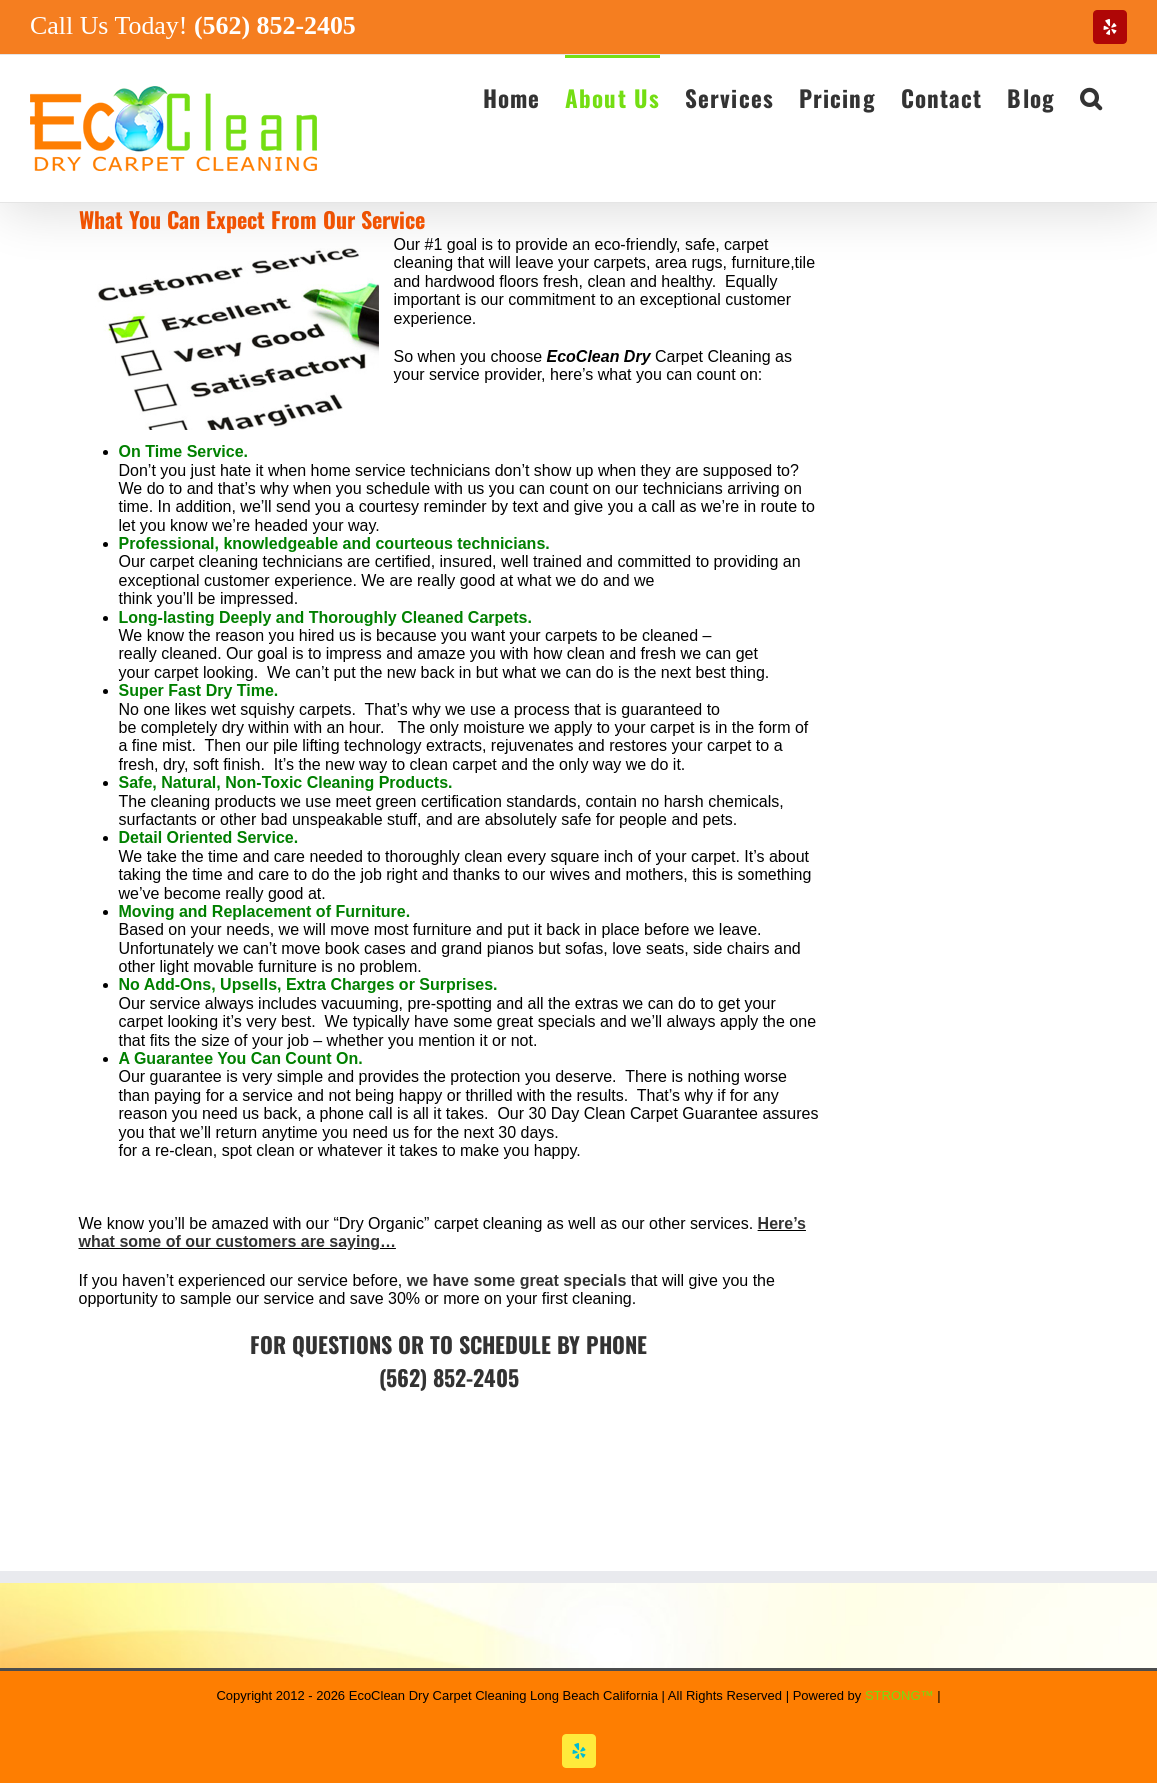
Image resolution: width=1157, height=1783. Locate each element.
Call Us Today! (193, 25)
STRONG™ (899, 1695)
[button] (1091, 97)
